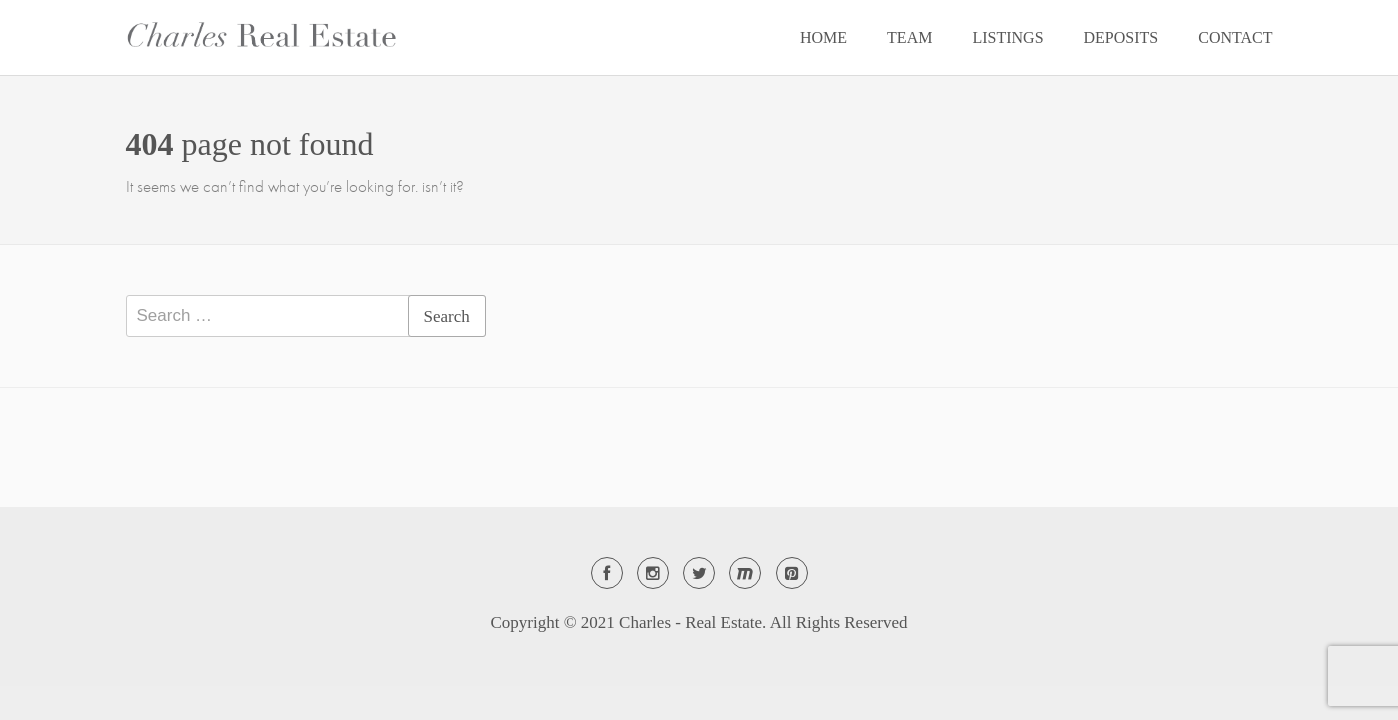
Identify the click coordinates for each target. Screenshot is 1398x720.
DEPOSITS (1121, 37)
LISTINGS (1007, 37)
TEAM (909, 37)
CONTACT (1235, 37)
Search (447, 316)
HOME (823, 37)
